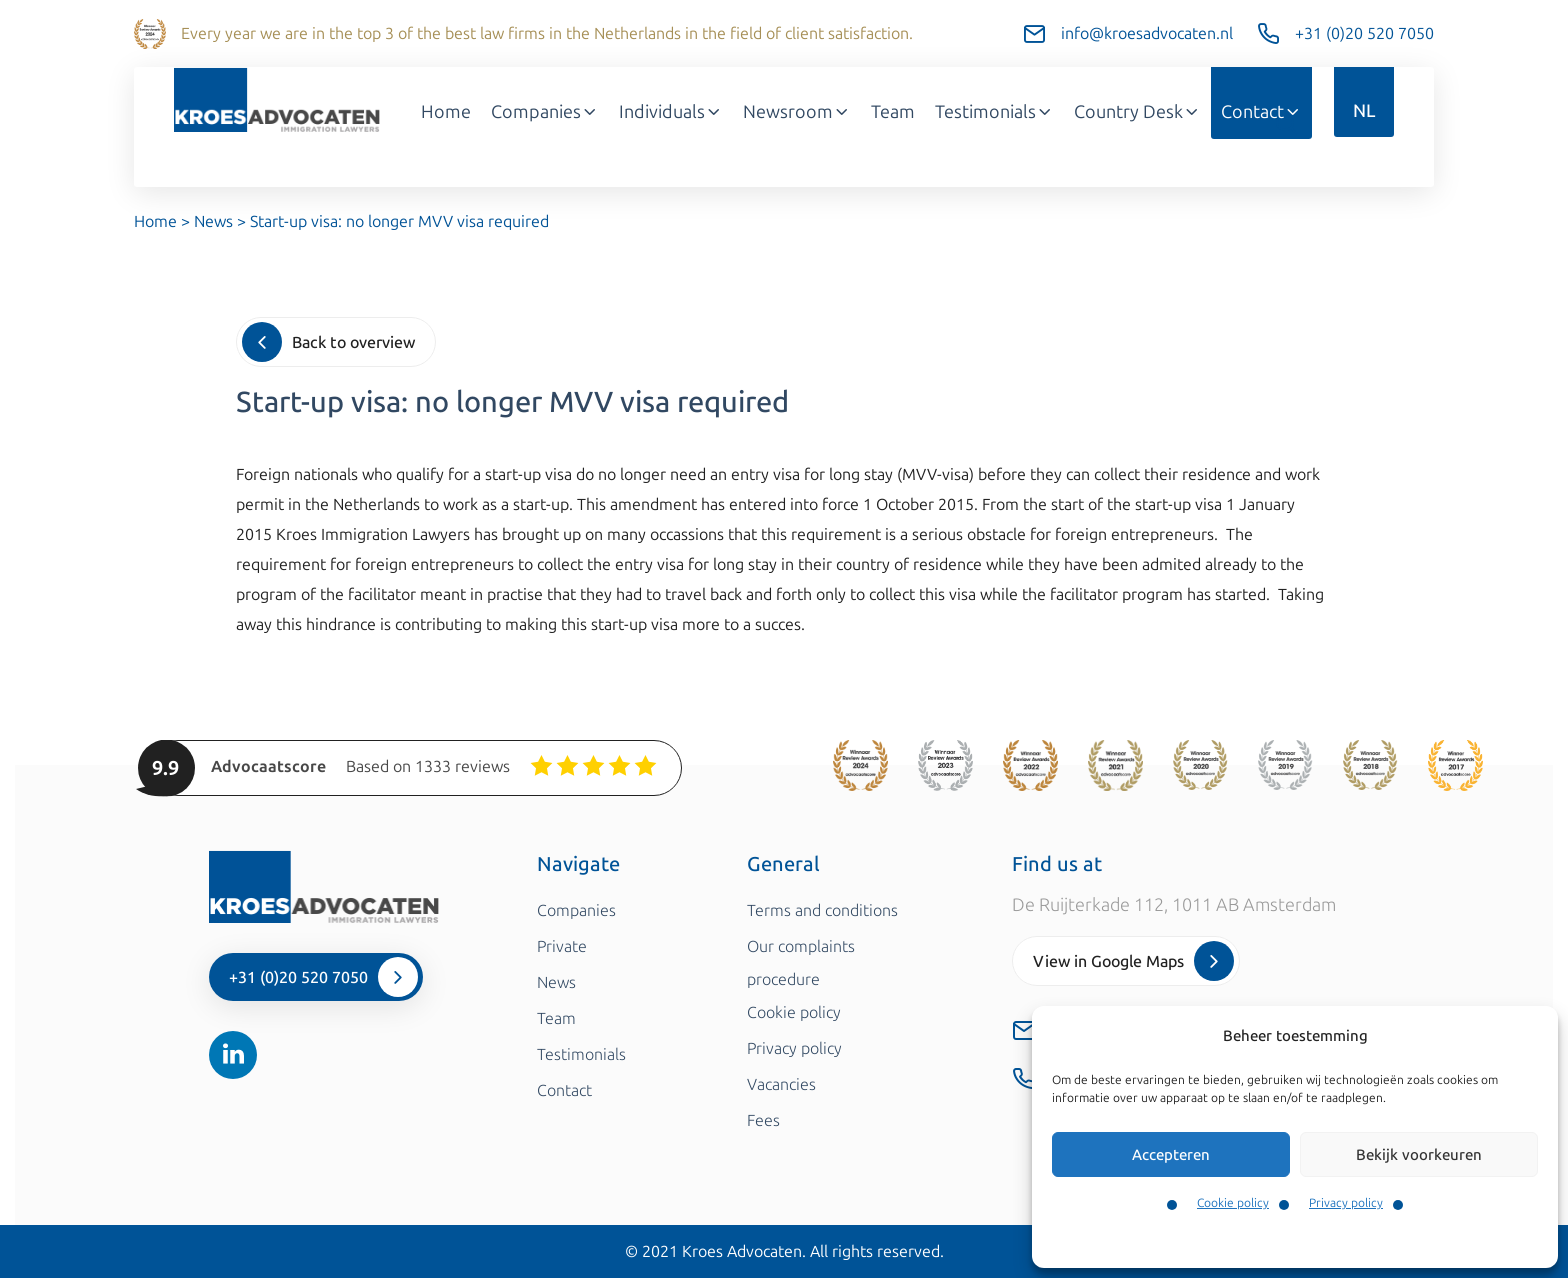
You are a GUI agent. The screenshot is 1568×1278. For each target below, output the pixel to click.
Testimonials (994, 112)
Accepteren (1171, 1155)
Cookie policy (1233, 1203)
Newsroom (797, 112)
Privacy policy (1346, 1203)
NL (1364, 111)
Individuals (671, 112)
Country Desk (1137, 112)
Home (446, 112)
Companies (545, 112)
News (213, 221)
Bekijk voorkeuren (1419, 1155)
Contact (1261, 112)
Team (893, 112)
